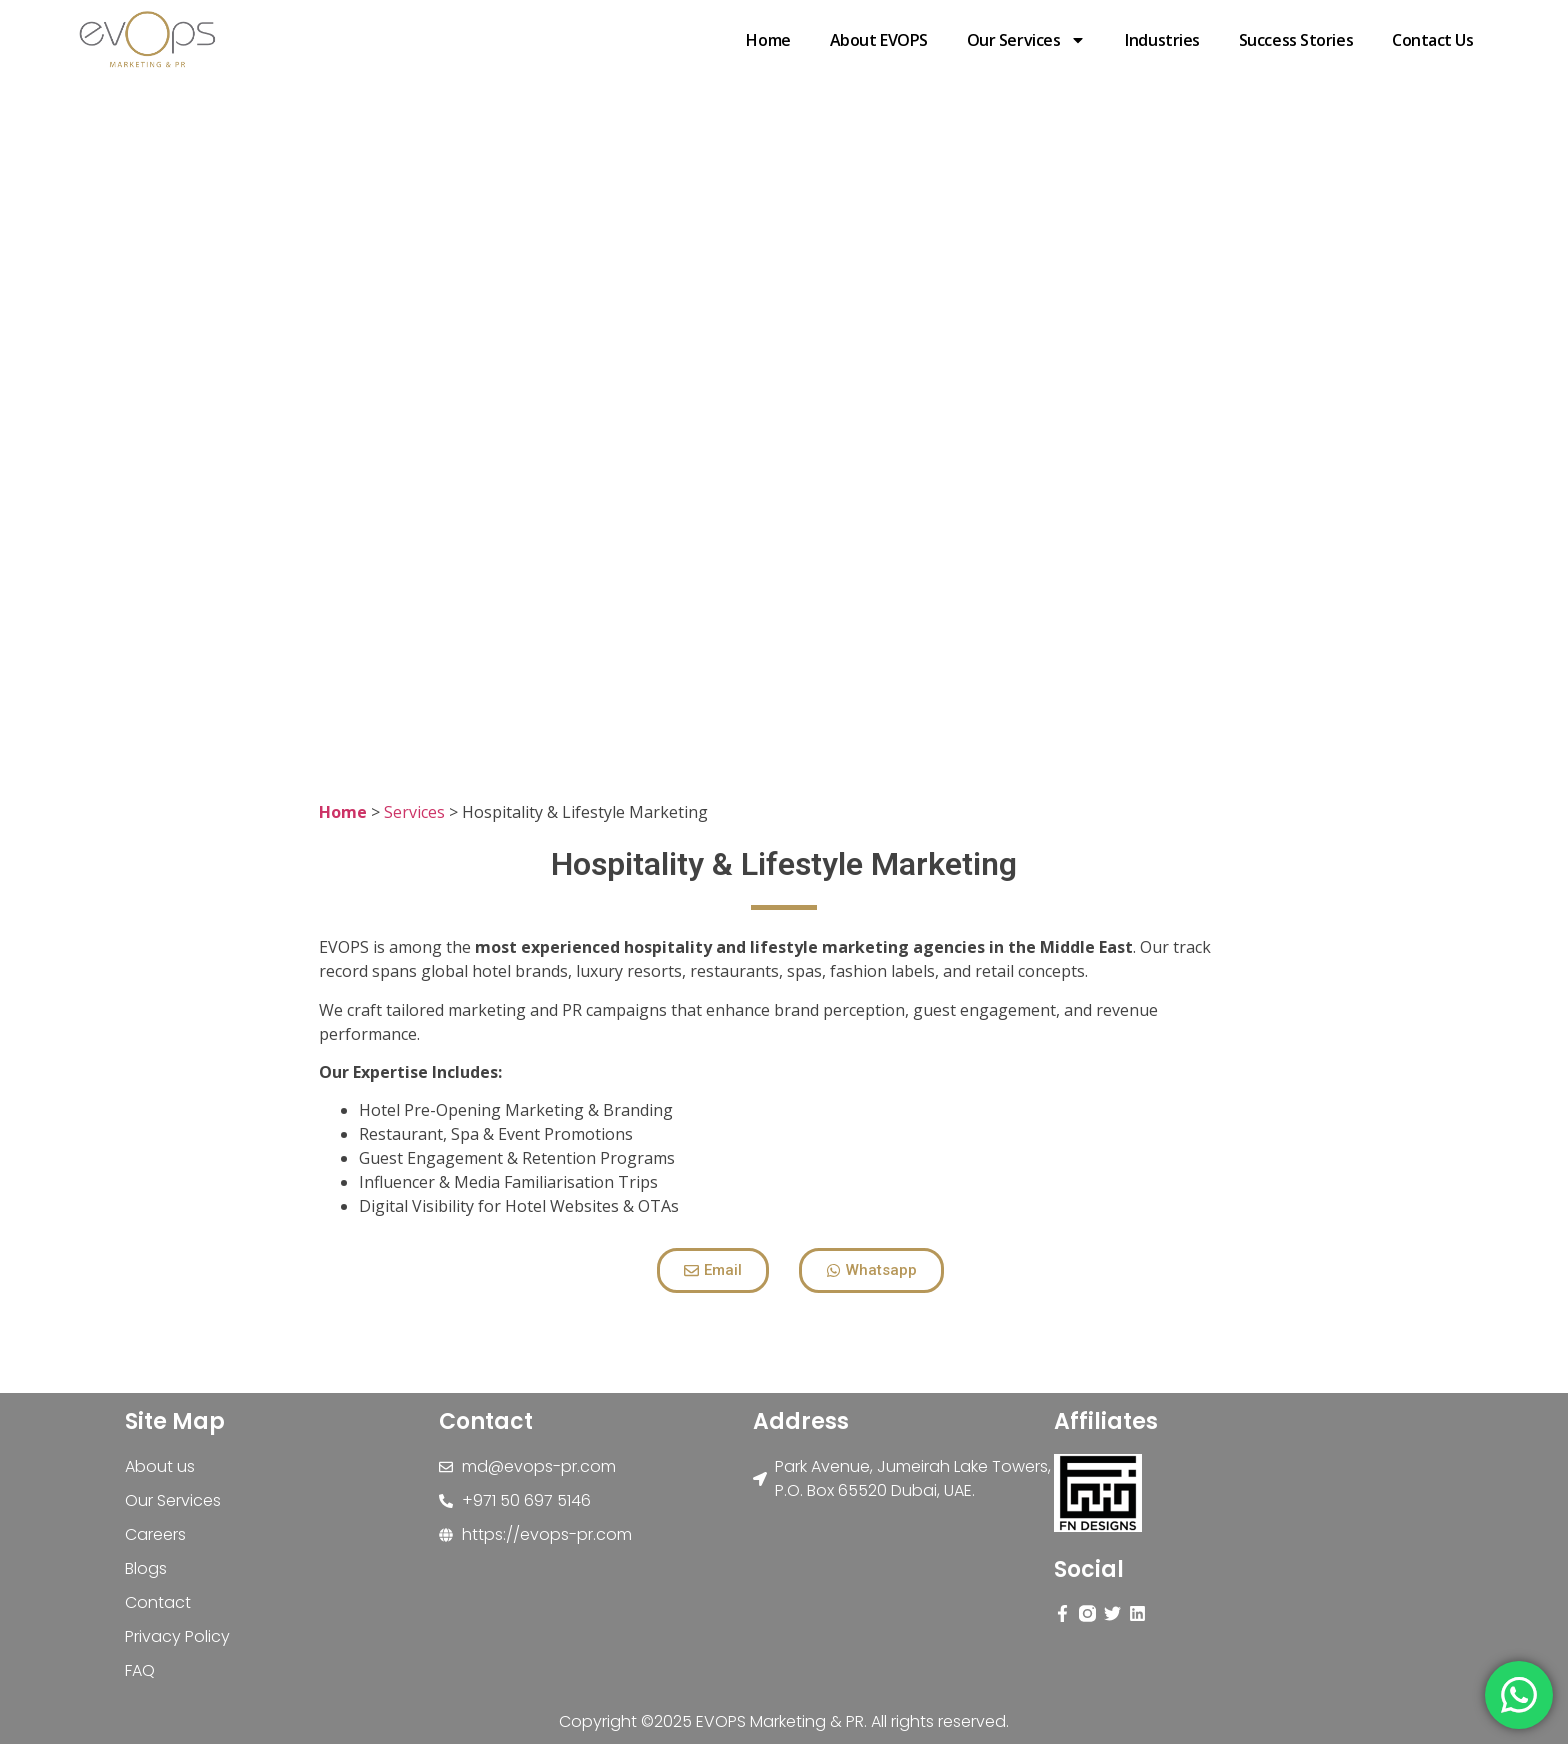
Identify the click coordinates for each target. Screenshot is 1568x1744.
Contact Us (1433, 40)
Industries (1162, 40)
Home (768, 40)
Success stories (1296, 40)
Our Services (1027, 40)
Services (414, 812)
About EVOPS (879, 40)
